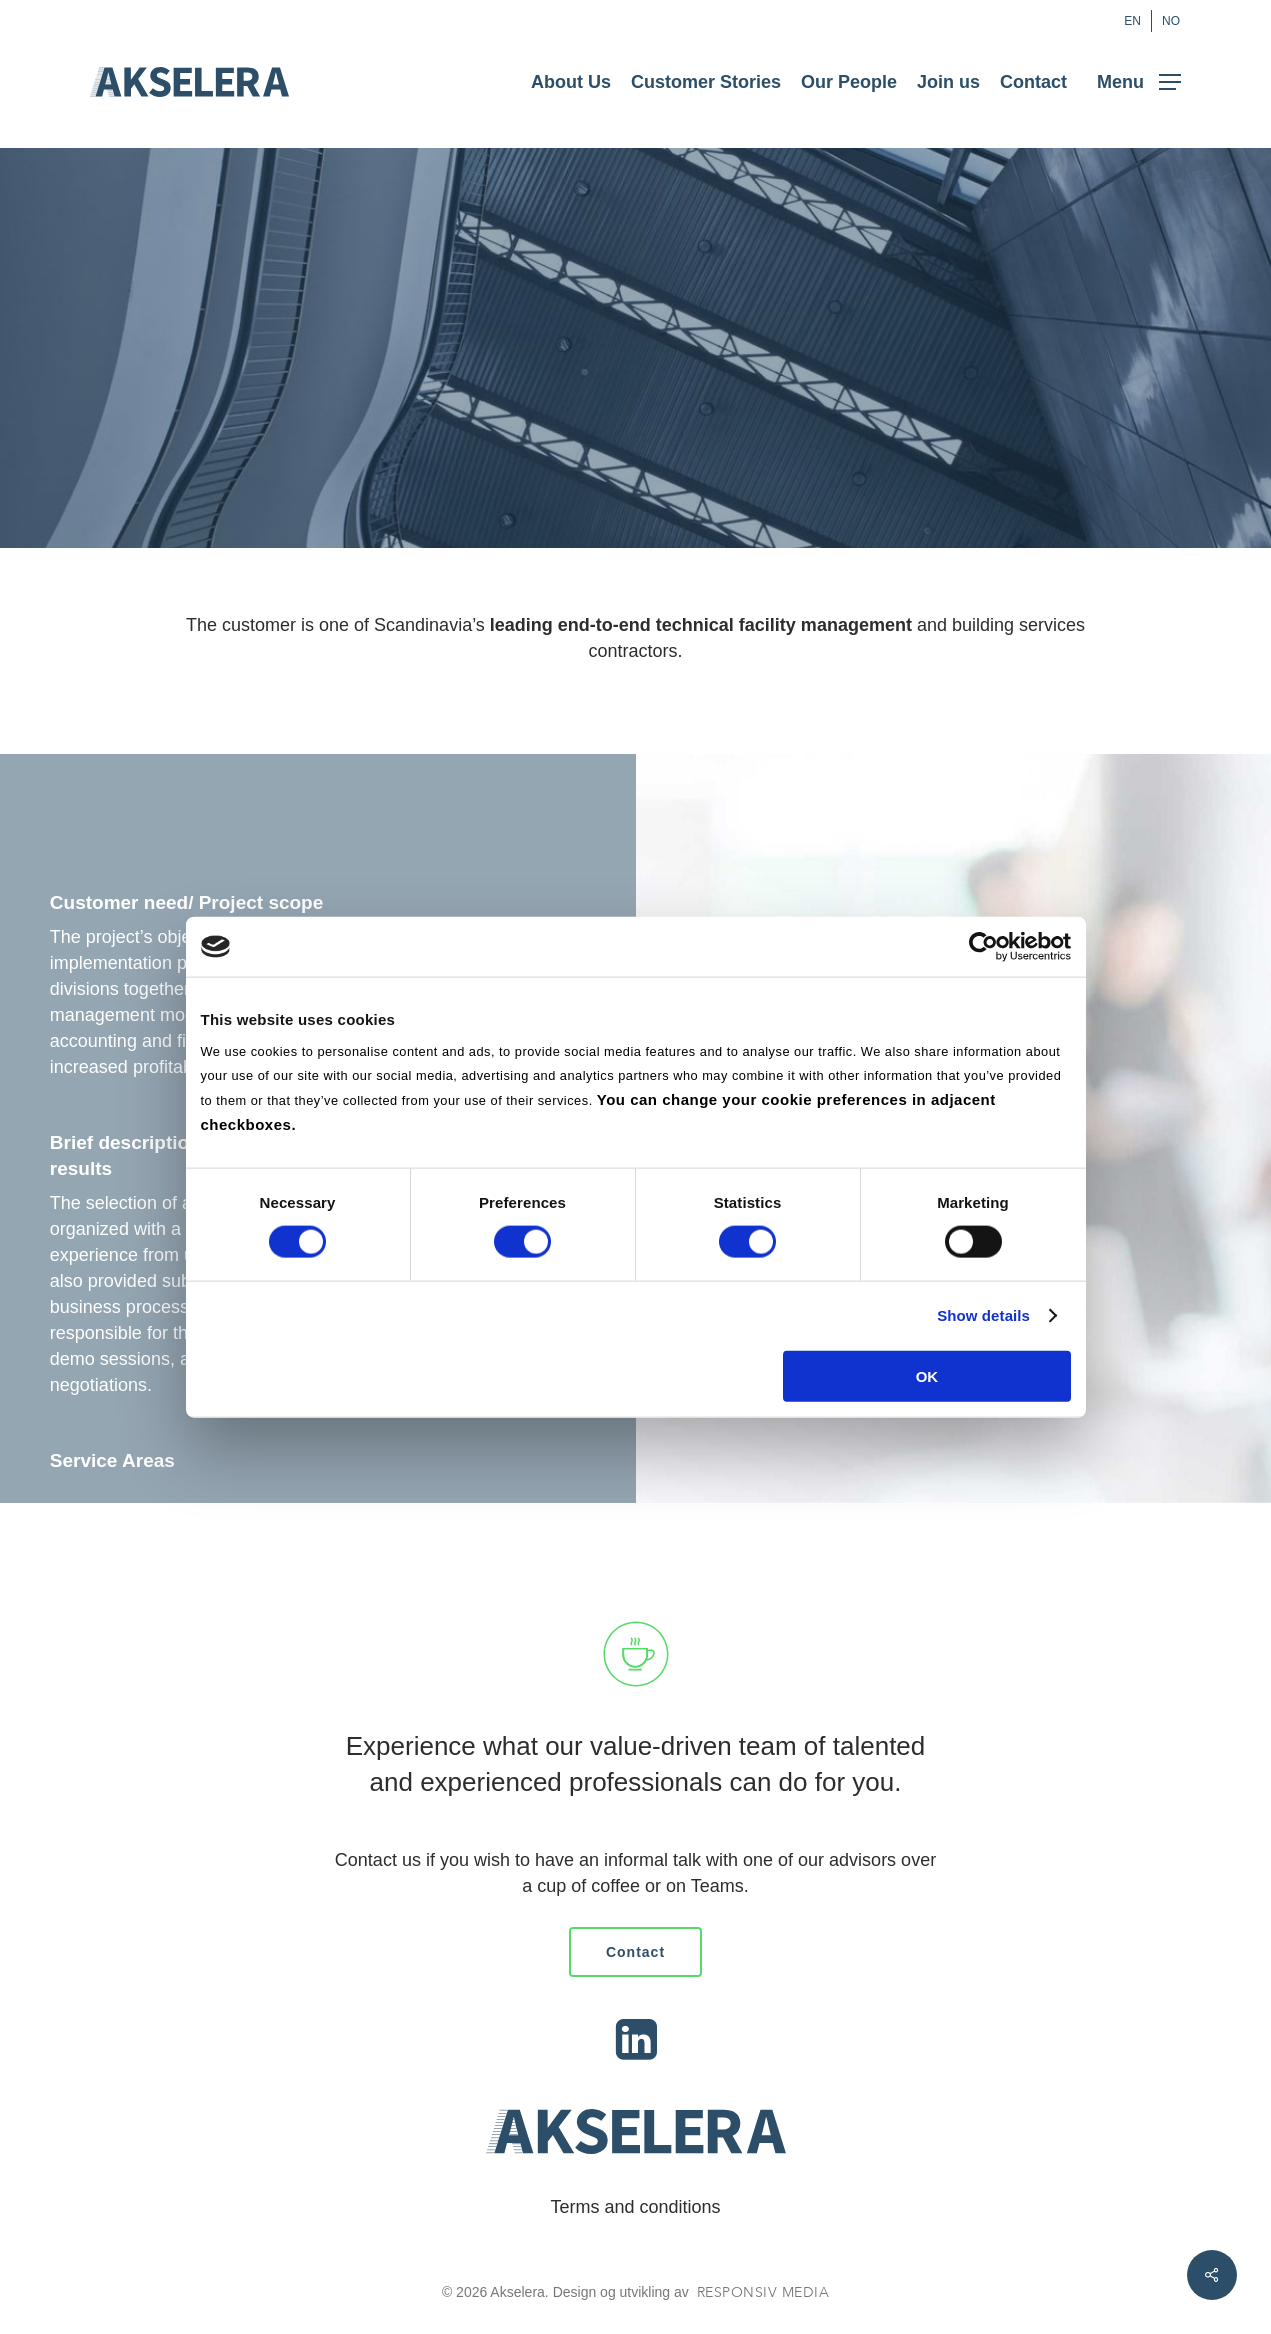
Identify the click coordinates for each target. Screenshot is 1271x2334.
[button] (1139, 82)
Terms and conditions (635, 2207)
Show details (983, 1315)
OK (927, 1375)
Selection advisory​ (123, 1514)
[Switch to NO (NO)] (1171, 21)
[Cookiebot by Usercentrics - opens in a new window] (983, 947)
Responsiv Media (763, 2292)
